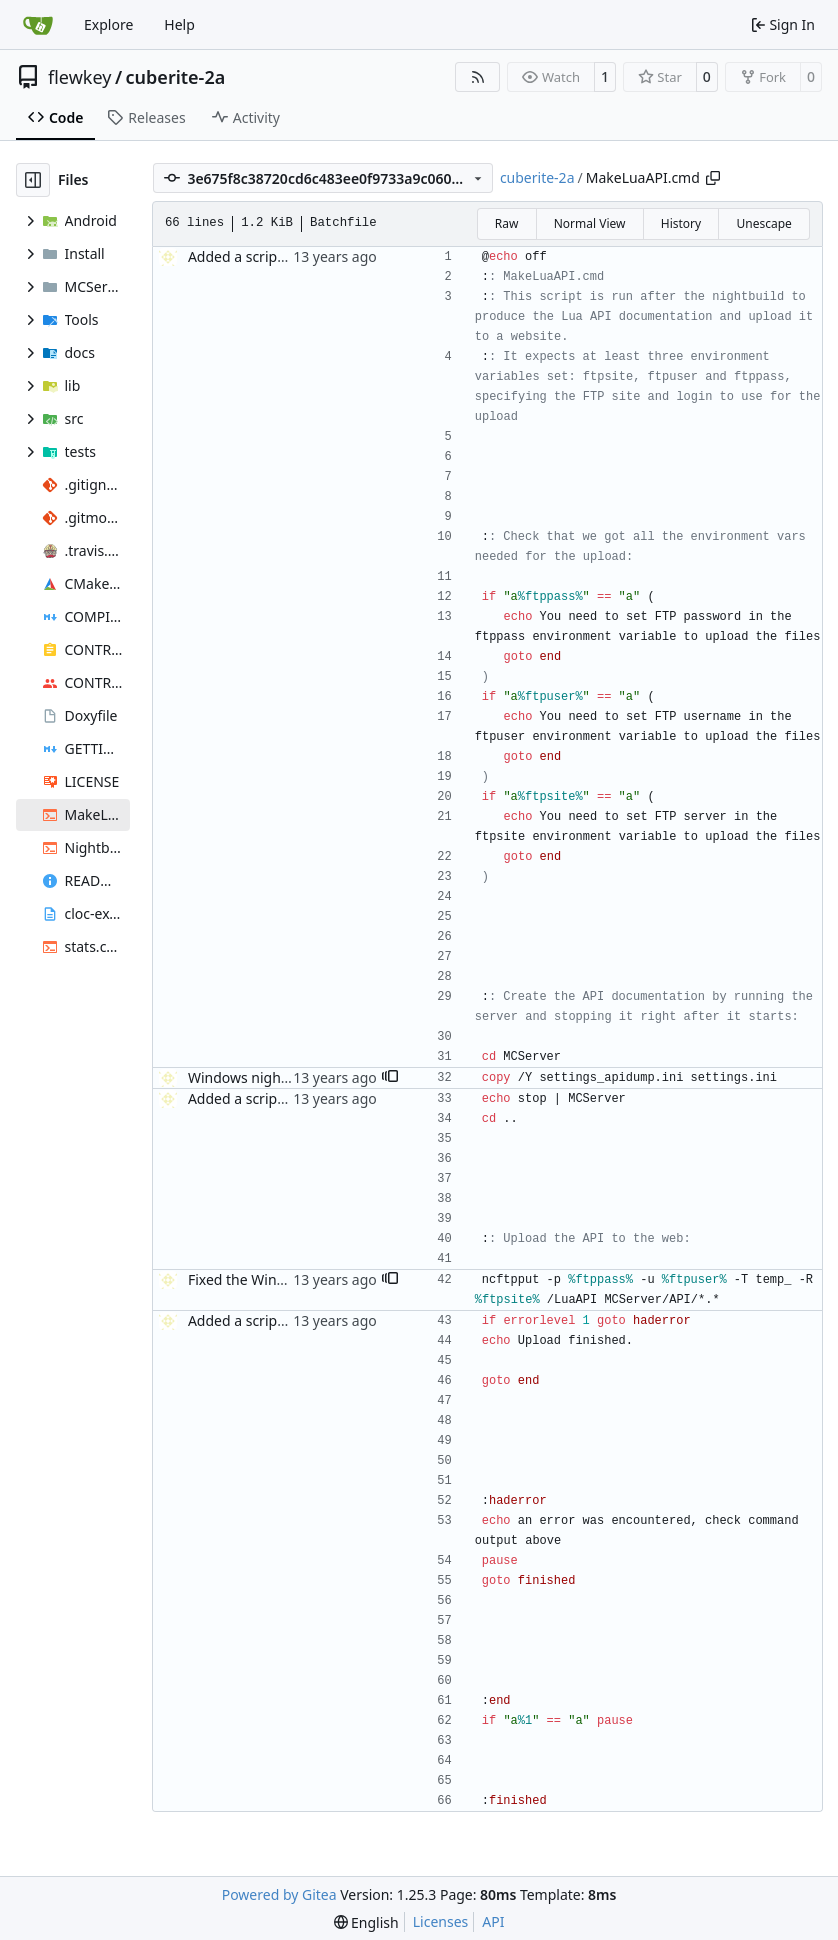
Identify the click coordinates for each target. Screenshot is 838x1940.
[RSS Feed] (478, 77)
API (493, 1921)
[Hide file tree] (33, 180)
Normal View (590, 223)
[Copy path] (713, 178)
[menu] (366, 1922)
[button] (390, 1078)
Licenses (441, 1921)
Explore (108, 24)
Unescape (763, 223)
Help (179, 24)
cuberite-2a (176, 77)
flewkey (79, 77)
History (681, 223)
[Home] (38, 25)
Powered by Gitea (279, 1894)
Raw (507, 223)
